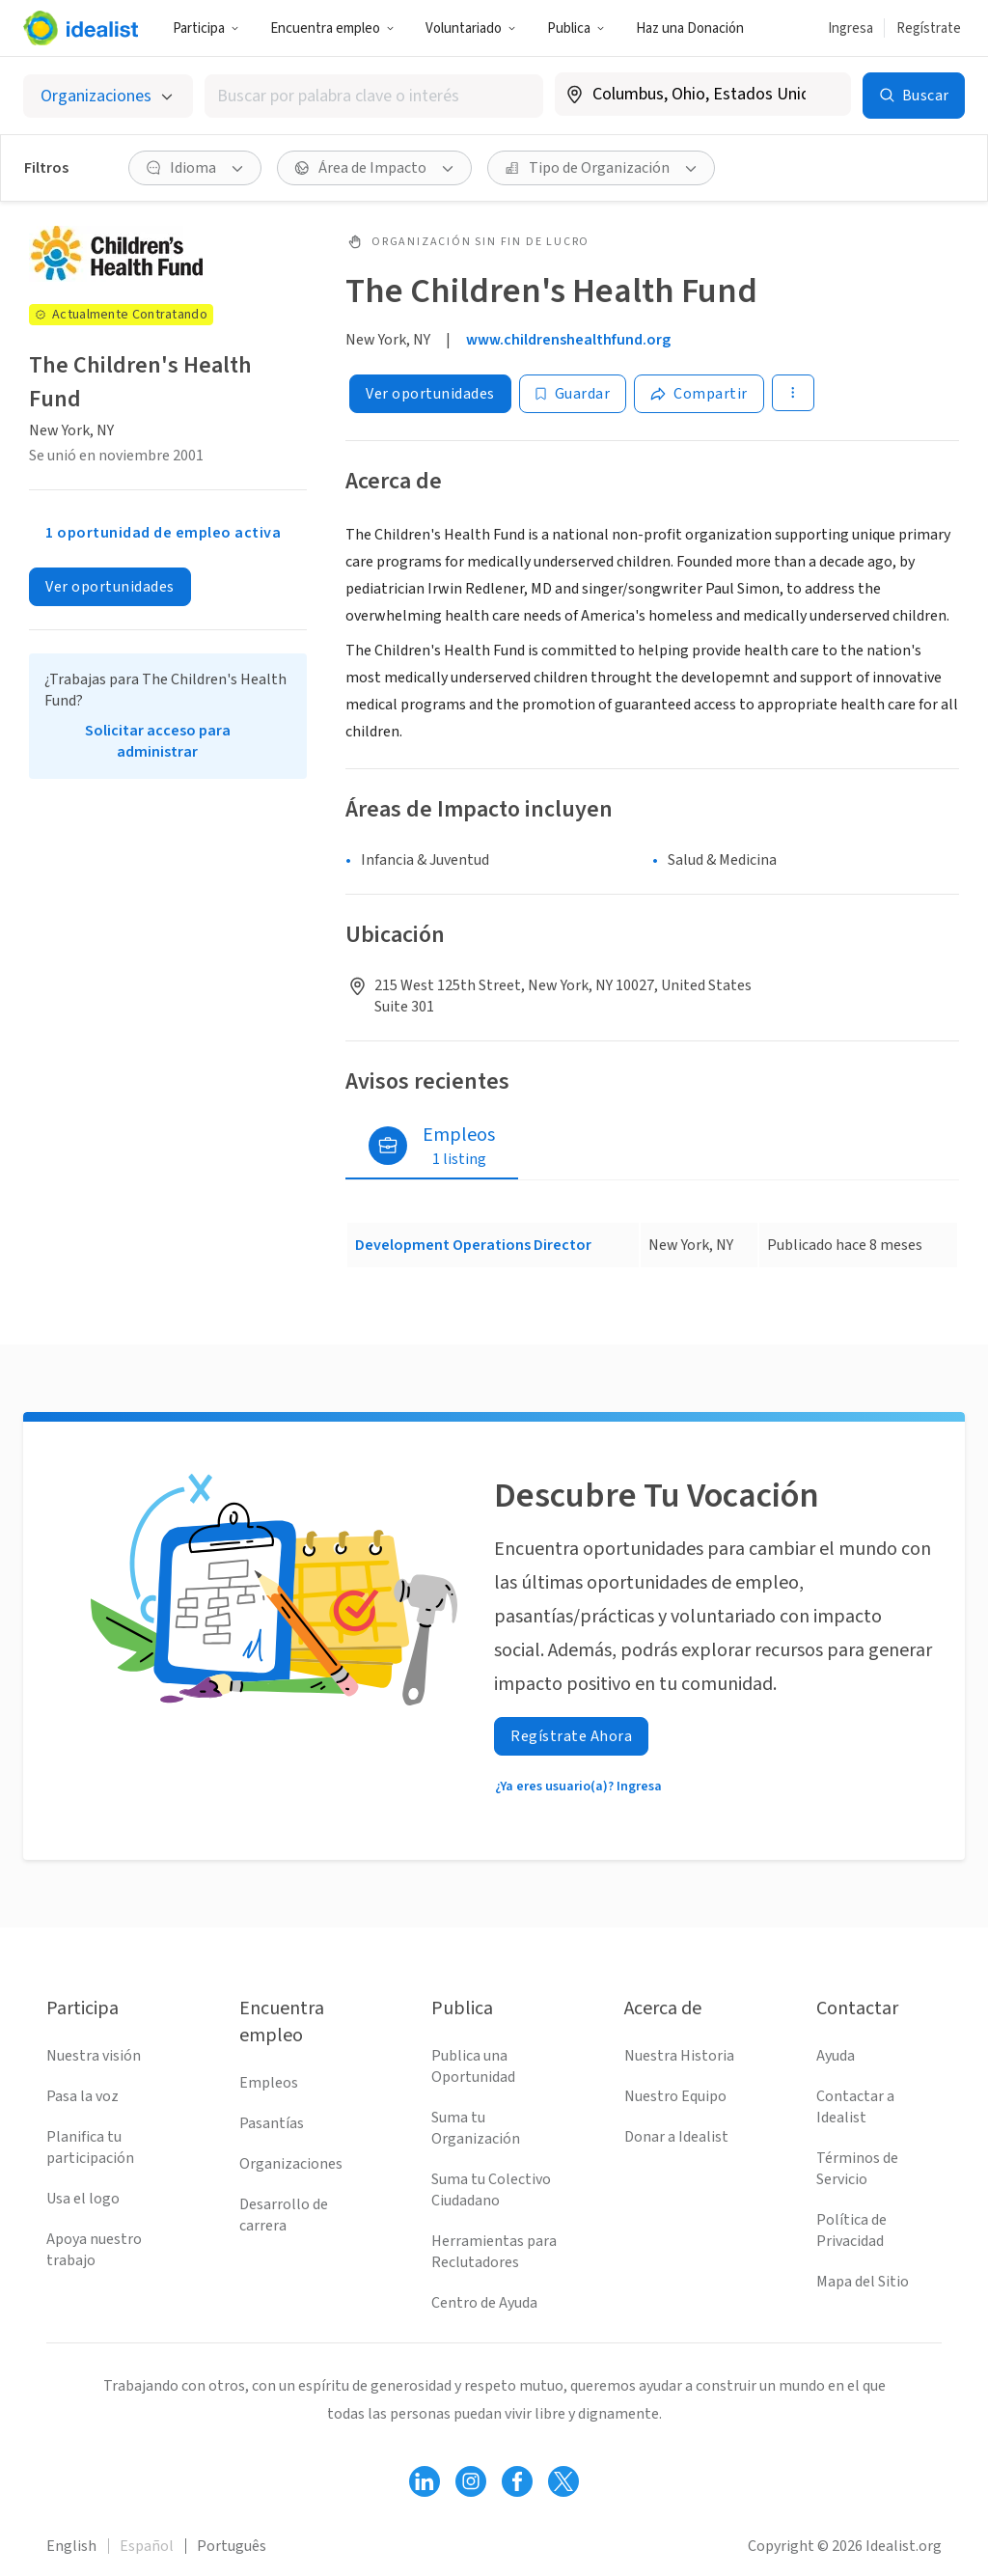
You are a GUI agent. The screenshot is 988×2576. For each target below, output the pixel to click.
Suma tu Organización (475, 2128)
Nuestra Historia (679, 2055)
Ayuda (835, 2055)
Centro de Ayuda (484, 2302)
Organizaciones (291, 2163)
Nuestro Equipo (675, 2096)
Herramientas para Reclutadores (494, 2251)
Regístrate (928, 28)
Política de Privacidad (851, 2230)
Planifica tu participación (90, 2147)
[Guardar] (573, 393)
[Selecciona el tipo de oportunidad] (108, 96)
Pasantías (271, 2123)
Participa (206, 28)
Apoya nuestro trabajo (94, 2250)
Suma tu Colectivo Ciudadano (491, 2190)
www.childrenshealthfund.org (568, 339)
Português (231, 2546)
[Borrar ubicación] (824, 94)
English (71, 2546)
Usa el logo (83, 2198)
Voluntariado (470, 28)
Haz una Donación (690, 28)
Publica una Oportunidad (473, 2066)
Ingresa (850, 28)
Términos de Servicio (857, 2168)
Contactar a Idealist (855, 2107)
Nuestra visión (93, 2055)
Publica (576, 28)
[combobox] (374, 96)
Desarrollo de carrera (283, 2215)
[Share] (699, 393)
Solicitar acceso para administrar (158, 741)
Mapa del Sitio (862, 2281)
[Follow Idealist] (424, 2481)
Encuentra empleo (332, 28)
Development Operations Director (473, 1245)
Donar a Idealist (676, 2136)
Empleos (268, 2082)
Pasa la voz (82, 2096)
